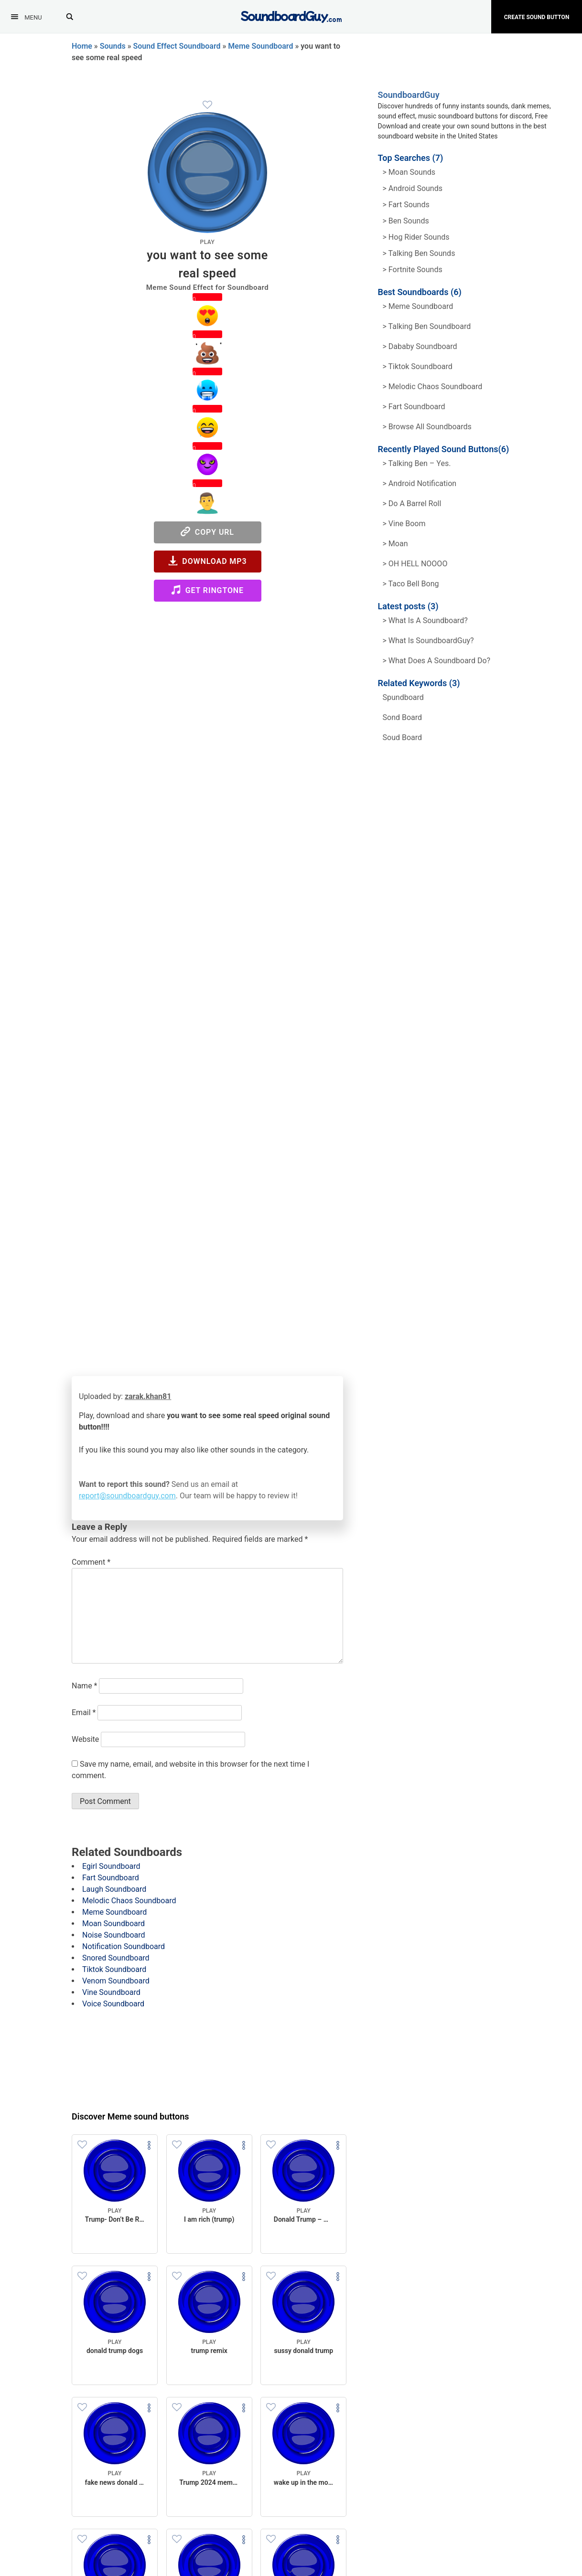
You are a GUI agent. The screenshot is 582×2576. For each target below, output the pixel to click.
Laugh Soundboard (114, 1889)
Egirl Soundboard (111, 1866)
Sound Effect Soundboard (177, 46)
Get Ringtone (207, 590)
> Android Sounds (412, 188)
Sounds (113, 46)
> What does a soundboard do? (437, 660)
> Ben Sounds (406, 220)
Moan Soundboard (113, 1923)
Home (82, 46)
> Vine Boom (404, 523)
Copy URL (207, 532)
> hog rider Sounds (416, 237)
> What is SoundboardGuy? (428, 640)
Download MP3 (207, 561)
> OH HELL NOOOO (415, 563)
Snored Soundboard (116, 1957)
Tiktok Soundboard (114, 1969)
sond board (402, 717)
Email (84, 1712)
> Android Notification (420, 483)
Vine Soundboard (111, 1992)
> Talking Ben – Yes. (417, 463)
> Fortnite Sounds (412, 269)
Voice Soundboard (113, 2003)
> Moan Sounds (409, 172)
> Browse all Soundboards (427, 426)
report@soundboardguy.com (127, 1495)
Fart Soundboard (110, 1877)
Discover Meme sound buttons (130, 2116)
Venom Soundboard (116, 1980)
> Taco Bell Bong (411, 583)
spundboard (403, 697)
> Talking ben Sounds (419, 253)
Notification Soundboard (123, 1946)
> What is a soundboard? (425, 620)
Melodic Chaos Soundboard (129, 1900)
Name (84, 1685)
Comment (91, 1562)
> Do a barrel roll (412, 503)
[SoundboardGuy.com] (291, 15)
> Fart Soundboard (414, 406)
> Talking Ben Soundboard (427, 326)
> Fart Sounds (406, 204)
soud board (402, 737)
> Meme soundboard (418, 306)
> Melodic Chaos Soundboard (433, 386)
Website (85, 1739)
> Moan (395, 543)
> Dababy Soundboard (420, 346)
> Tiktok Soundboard (418, 366)
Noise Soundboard (113, 1935)
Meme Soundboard (260, 46)
